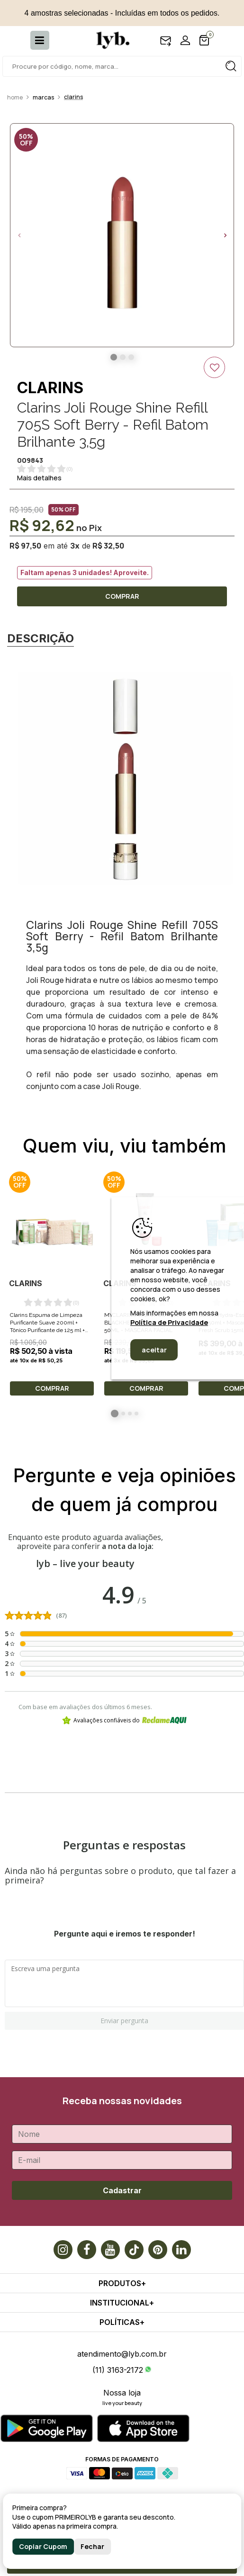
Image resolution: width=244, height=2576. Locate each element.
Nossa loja (122, 2392)
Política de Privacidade (169, 1322)
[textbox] (122, 66)
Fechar (92, 2546)
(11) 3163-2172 (117, 2370)
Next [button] (225, 235)
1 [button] (114, 1413)
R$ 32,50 (108, 545)
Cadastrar (122, 2190)
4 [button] (136, 1413)
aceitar (154, 1349)
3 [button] (130, 1413)
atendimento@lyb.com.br (122, 2354)
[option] (122, 235)
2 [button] (123, 1413)
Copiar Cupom (43, 2546)
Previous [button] (18, 235)
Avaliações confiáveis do (124, 1720)
